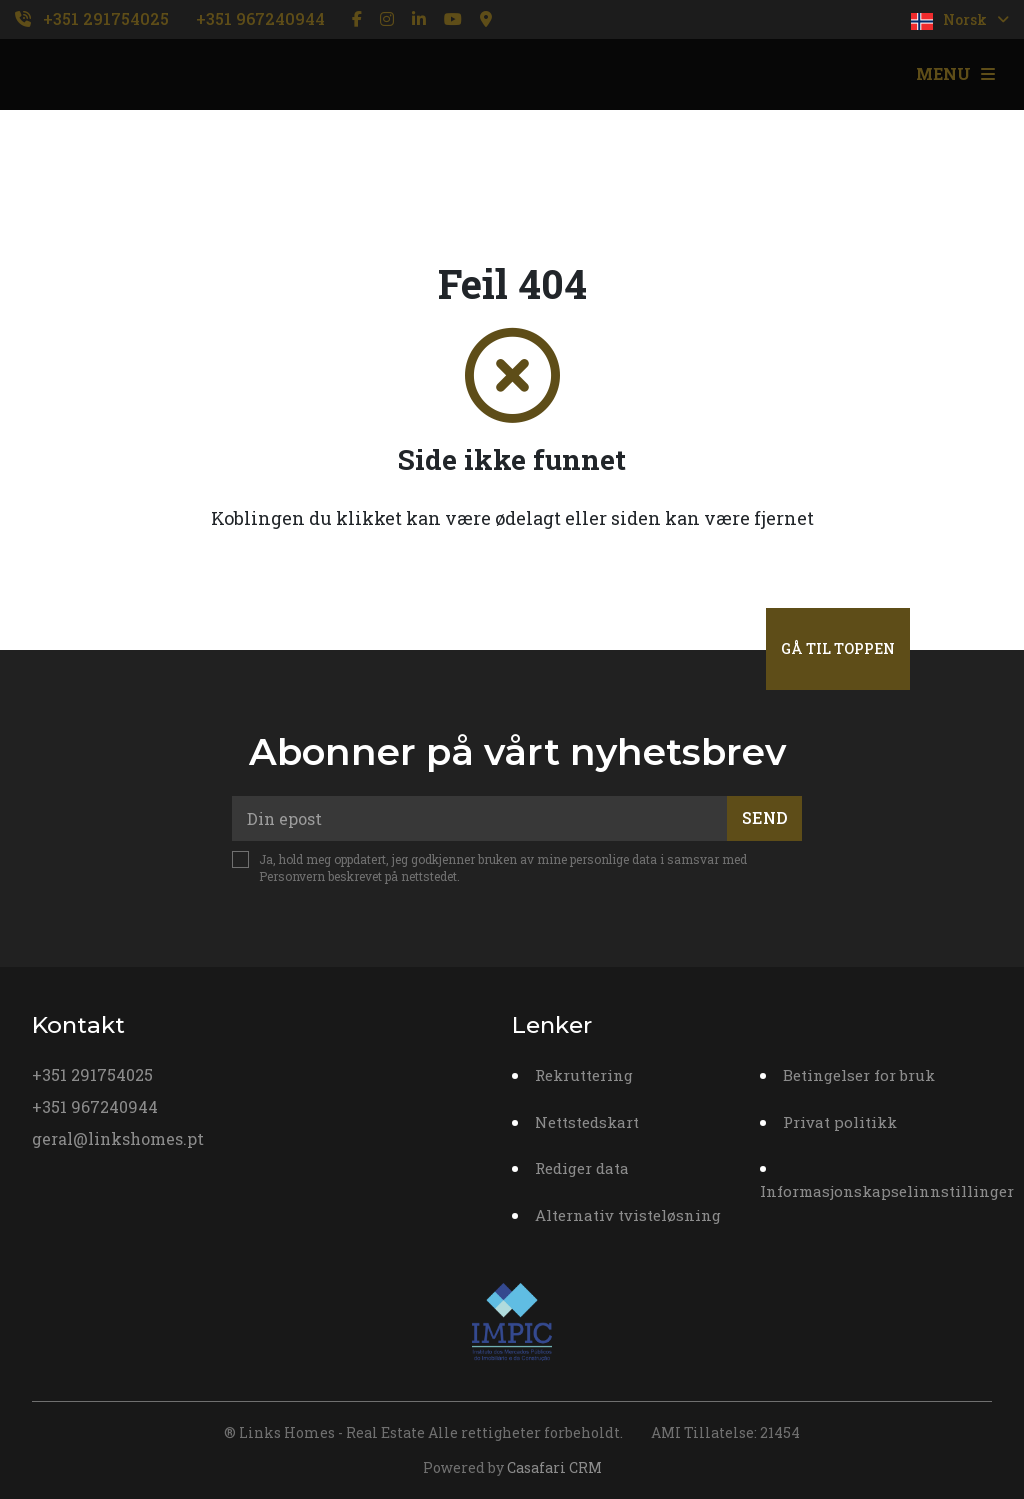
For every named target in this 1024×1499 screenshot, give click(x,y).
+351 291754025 (106, 18)
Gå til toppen (838, 648)
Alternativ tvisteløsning (628, 1215)
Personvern (292, 876)
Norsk (960, 20)
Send (765, 817)
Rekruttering (584, 1075)
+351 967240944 (260, 18)
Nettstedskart (587, 1122)
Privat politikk (840, 1122)
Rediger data (582, 1168)
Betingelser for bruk (859, 1075)
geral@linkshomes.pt (118, 1138)
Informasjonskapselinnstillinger (887, 1191)
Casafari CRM (554, 1467)
